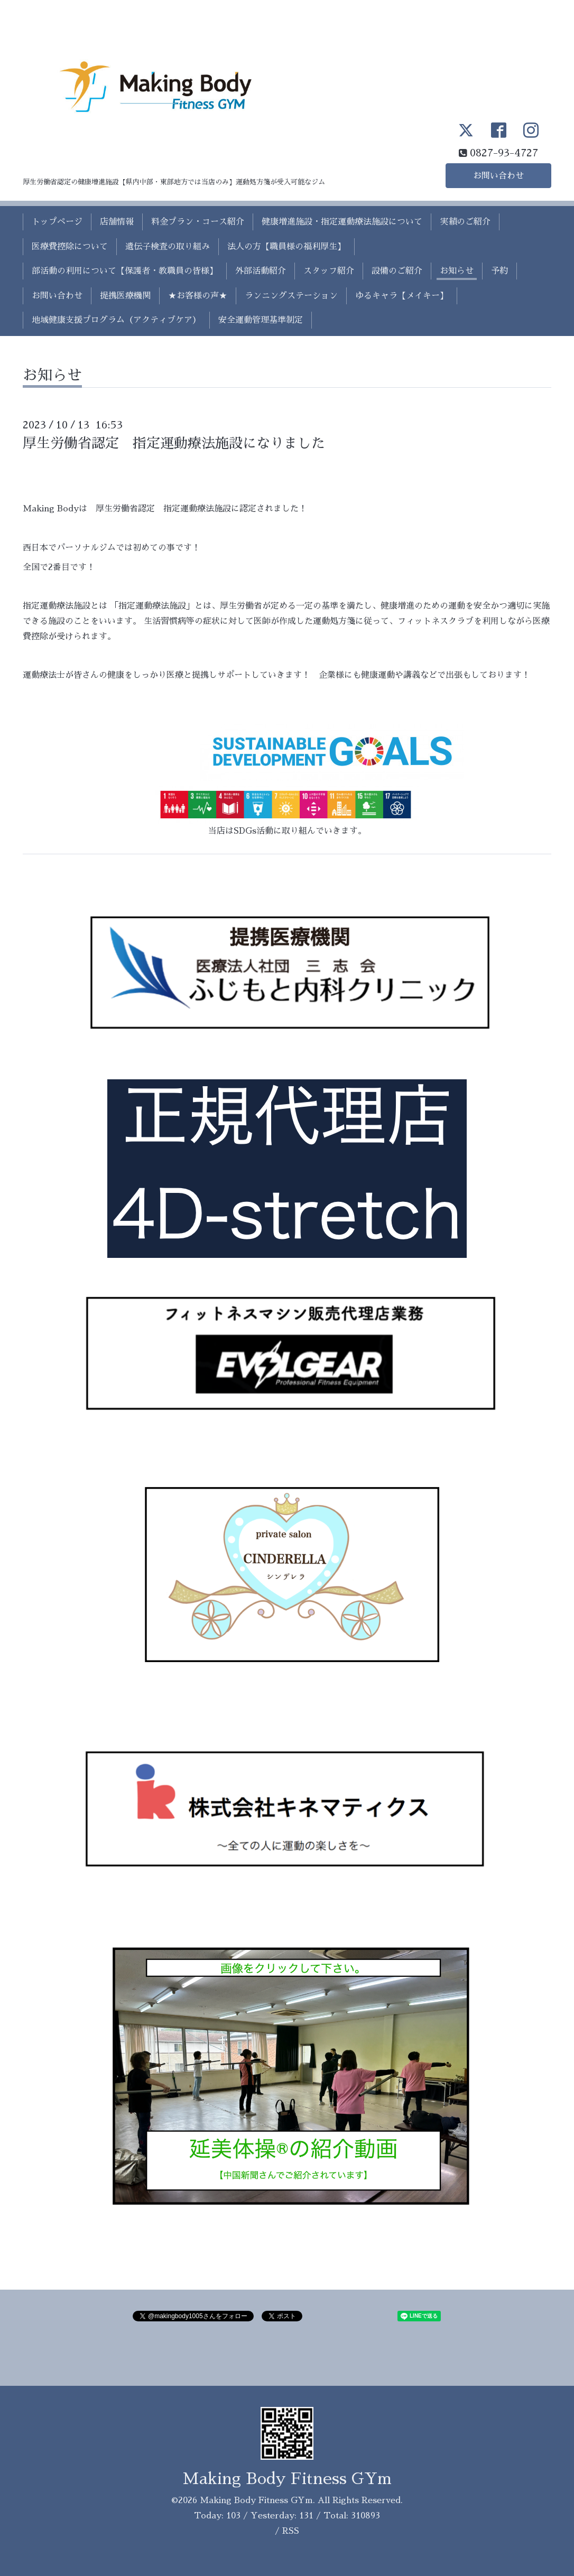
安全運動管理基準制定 (260, 320)
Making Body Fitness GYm (287, 2479)
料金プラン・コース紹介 (197, 222)
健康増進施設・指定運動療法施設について (342, 222)
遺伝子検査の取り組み (167, 246)
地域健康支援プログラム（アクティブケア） (116, 320)
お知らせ (457, 271)
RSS (290, 2531)
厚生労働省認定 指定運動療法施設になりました (174, 443)
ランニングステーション (291, 296)
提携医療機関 (125, 296)
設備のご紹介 (397, 271)
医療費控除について (70, 246)
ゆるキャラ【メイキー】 (401, 296)
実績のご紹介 (465, 222)
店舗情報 (117, 222)
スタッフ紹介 (328, 271)
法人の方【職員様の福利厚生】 (286, 246)
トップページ (57, 222)
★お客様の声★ (197, 296)
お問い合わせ (498, 176)
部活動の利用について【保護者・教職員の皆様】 (125, 271)
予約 (499, 271)
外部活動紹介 (260, 271)
